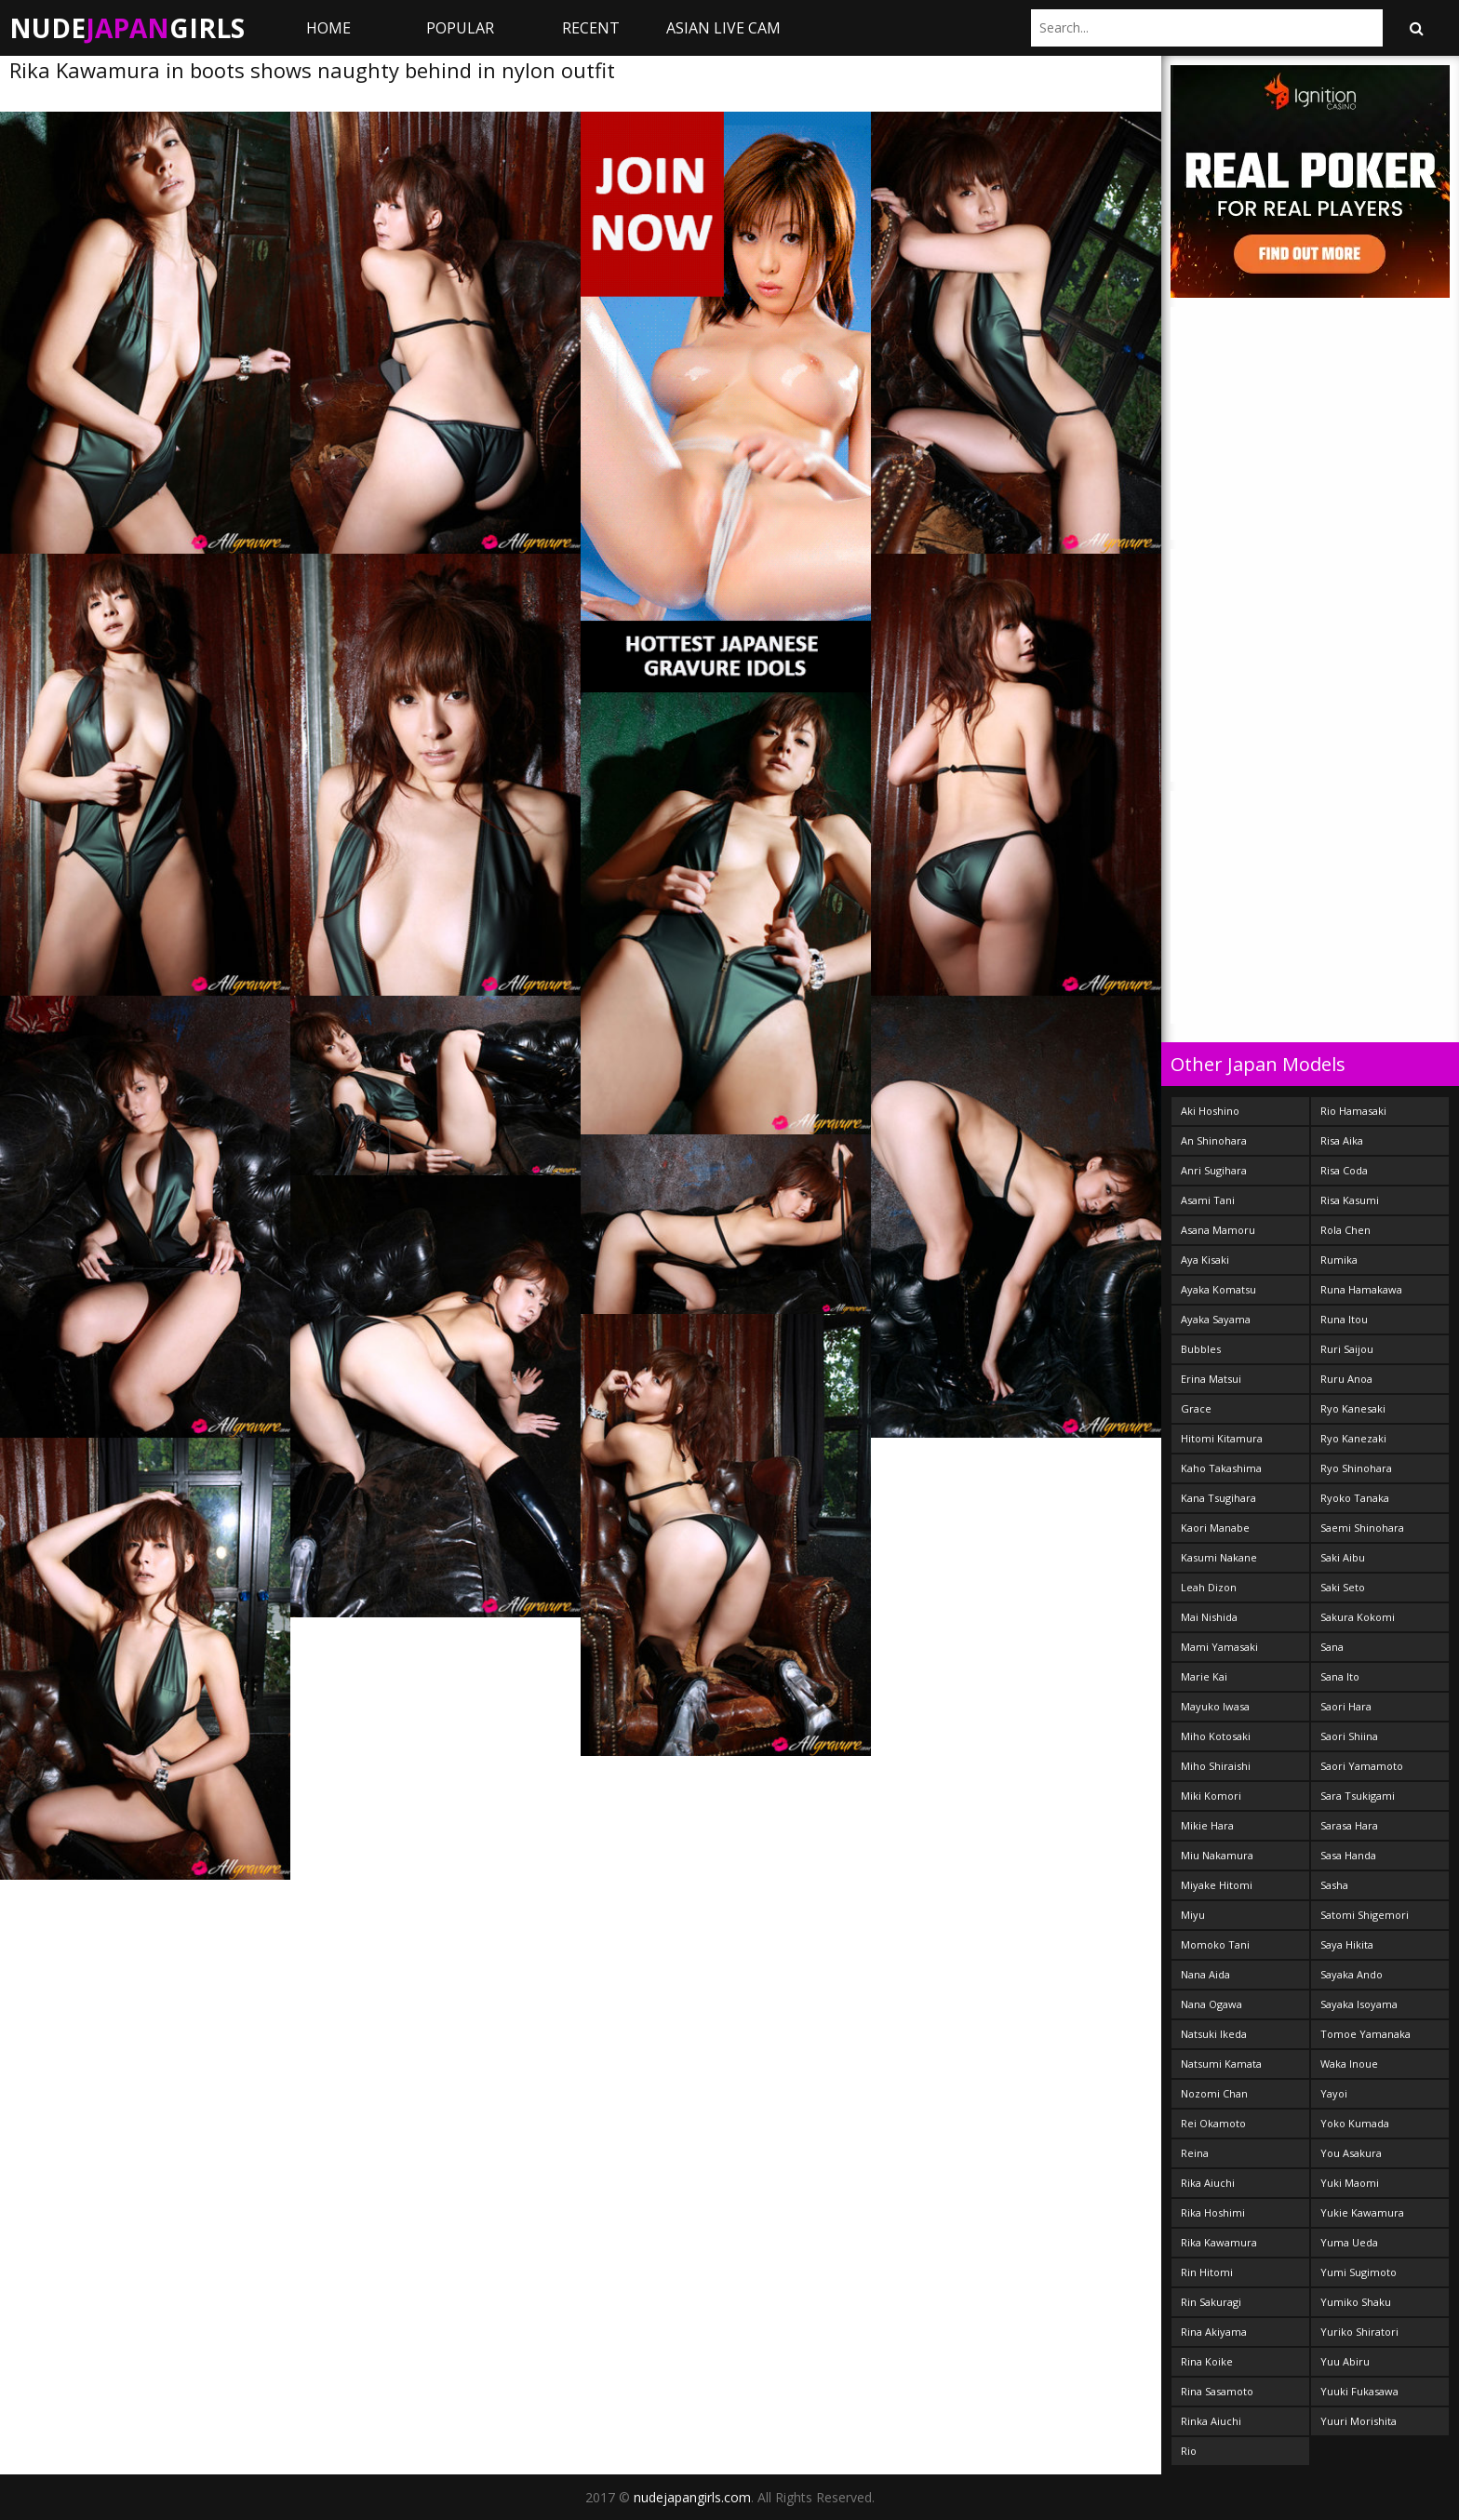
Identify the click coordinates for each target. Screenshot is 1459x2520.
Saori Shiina (1349, 1736)
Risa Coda (1344, 1170)
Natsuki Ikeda (1214, 2034)
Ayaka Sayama (1216, 1319)
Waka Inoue (1349, 2064)
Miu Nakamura (1217, 1855)
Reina (1195, 2153)
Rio (1189, 2451)
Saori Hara (1346, 1706)
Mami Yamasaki (1219, 1647)
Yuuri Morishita (1358, 2421)
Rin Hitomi (1207, 2272)
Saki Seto (1342, 1587)
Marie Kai (1204, 1676)
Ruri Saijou (1346, 1349)
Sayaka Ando (1351, 1974)
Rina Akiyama (1214, 2332)
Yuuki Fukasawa (1359, 2391)
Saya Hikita (1346, 1944)
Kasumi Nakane (1219, 1557)
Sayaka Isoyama (1359, 2004)
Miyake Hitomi (1216, 1885)
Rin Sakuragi (1211, 2302)
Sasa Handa (1348, 1855)
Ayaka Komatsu (1218, 1289)
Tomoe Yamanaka (1365, 2034)
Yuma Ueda (1349, 2242)
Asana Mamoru (1218, 1230)
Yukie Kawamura (1362, 2212)
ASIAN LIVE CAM (723, 28)
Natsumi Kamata (1221, 2064)
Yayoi (1333, 2093)
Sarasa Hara (1349, 1825)
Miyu (1193, 1915)
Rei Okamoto (1213, 2123)
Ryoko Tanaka (1354, 1498)
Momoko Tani (1215, 1944)
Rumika (1339, 1260)
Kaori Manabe (1215, 1528)
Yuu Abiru (1345, 2361)
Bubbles (1201, 1349)
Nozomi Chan (1214, 2093)
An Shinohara (1214, 1140)
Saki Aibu (1342, 1557)
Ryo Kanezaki (1353, 1438)
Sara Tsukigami (1357, 1796)
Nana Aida (1205, 1974)
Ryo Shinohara (1356, 1468)
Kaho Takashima (1221, 1468)
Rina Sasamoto (1217, 2391)
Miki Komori (1211, 1796)
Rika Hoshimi (1213, 2212)
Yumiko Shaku (1355, 2302)
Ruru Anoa (1346, 1379)
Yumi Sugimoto (1358, 2272)
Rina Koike (1207, 2361)
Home (328, 28)
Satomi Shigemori (1364, 1915)
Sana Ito (1339, 1676)
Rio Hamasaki (1353, 1111)
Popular (460, 28)
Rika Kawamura (1219, 2242)
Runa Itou (1344, 1319)
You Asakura (1351, 2153)
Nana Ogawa (1211, 2004)
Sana (1332, 1647)
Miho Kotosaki (1216, 1736)
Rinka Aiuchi (1211, 2421)
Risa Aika (1341, 1140)
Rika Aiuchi (1208, 2183)
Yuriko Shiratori (1359, 2332)
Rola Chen (1345, 1230)
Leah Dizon (1209, 1587)
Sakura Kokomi (1357, 1617)
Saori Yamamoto (1361, 1766)
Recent (591, 28)
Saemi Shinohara (1362, 1528)
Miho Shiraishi (1216, 1766)
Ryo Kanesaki (1352, 1408)
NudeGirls (127, 28)
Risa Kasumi (1349, 1200)
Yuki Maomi (1349, 2183)
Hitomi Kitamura (1222, 1438)
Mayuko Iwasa (1215, 1706)
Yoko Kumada (1354, 2123)
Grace (1196, 1408)
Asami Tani (1208, 1200)
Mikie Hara (1207, 1825)
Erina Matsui (1211, 1379)
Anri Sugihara (1214, 1170)
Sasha (1334, 1885)
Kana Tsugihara (1218, 1498)
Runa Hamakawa (1361, 1289)
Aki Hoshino (1210, 1111)
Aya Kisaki (1205, 1260)
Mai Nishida (1209, 1617)
